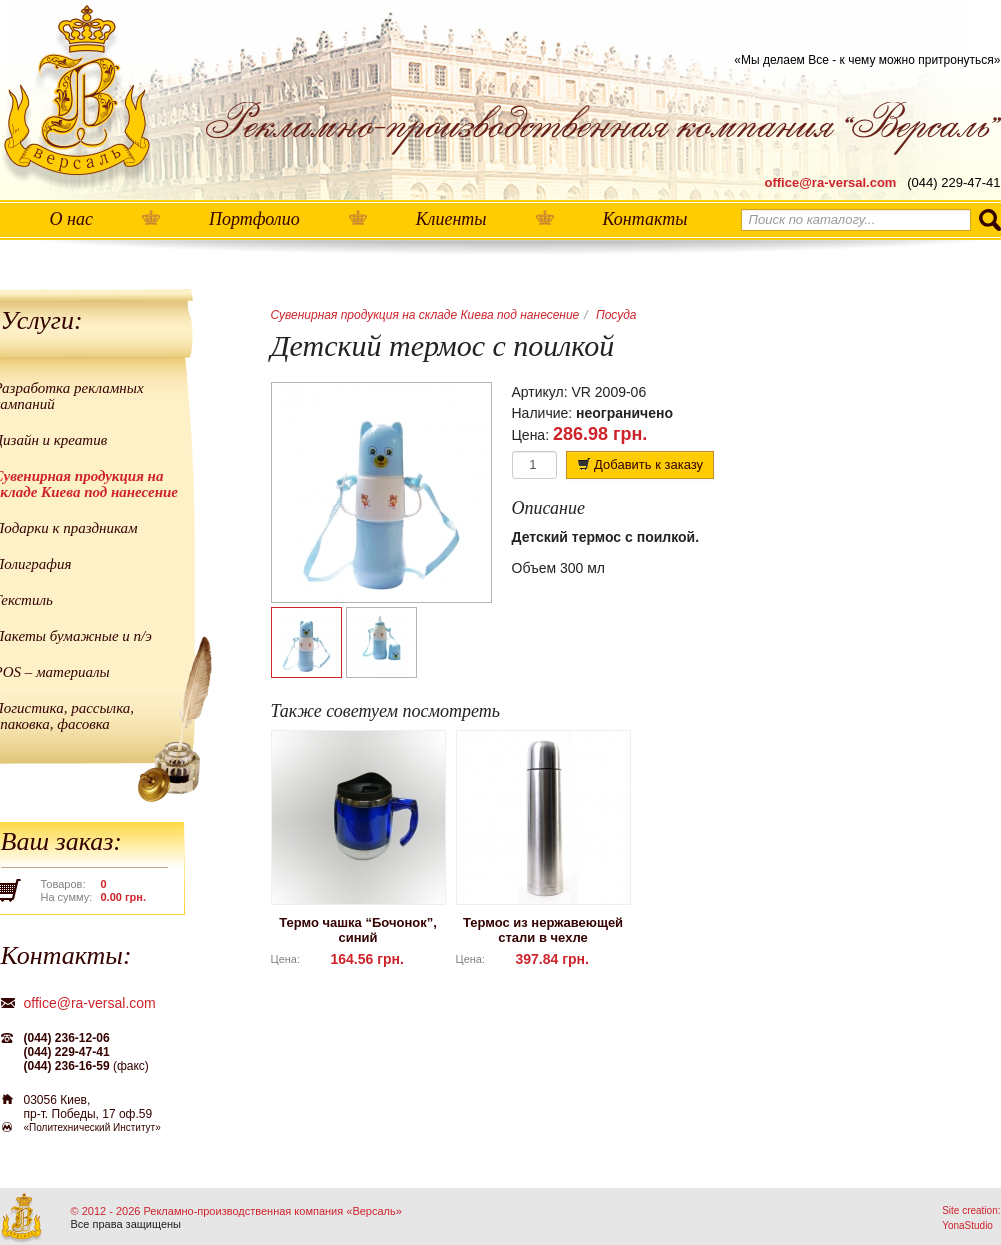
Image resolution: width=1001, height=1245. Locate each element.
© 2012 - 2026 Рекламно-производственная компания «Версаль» (236, 1211)
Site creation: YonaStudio (971, 1218)
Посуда (616, 315)
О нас (71, 219)
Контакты (645, 219)
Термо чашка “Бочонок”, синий (358, 930)
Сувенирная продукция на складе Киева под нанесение (425, 315)
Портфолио (254, 219)
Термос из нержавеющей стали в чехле (543, 930)
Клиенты (451, 219)
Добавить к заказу (640, 464)
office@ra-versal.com (831, 182)
